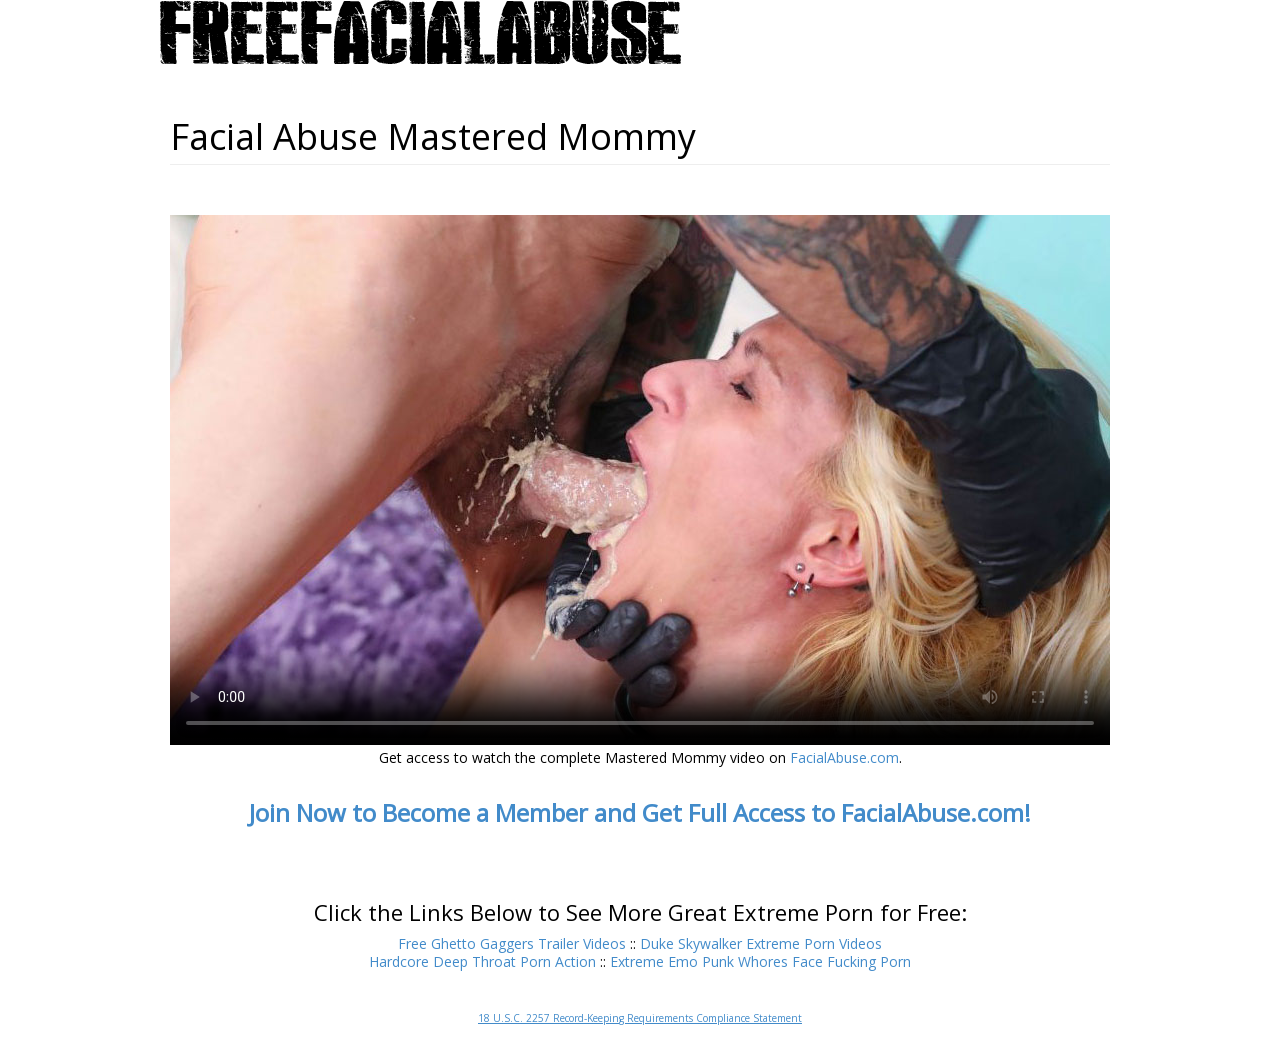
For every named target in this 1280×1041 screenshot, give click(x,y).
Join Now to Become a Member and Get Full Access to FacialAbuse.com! (640, 812)
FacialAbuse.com (844, 757)
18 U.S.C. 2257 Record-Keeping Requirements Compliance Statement (640, 1018)
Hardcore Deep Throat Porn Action (482, 961)
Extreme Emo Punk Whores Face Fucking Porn (760, 961)
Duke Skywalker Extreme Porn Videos (761, 943)
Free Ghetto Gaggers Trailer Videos (512, 943)
